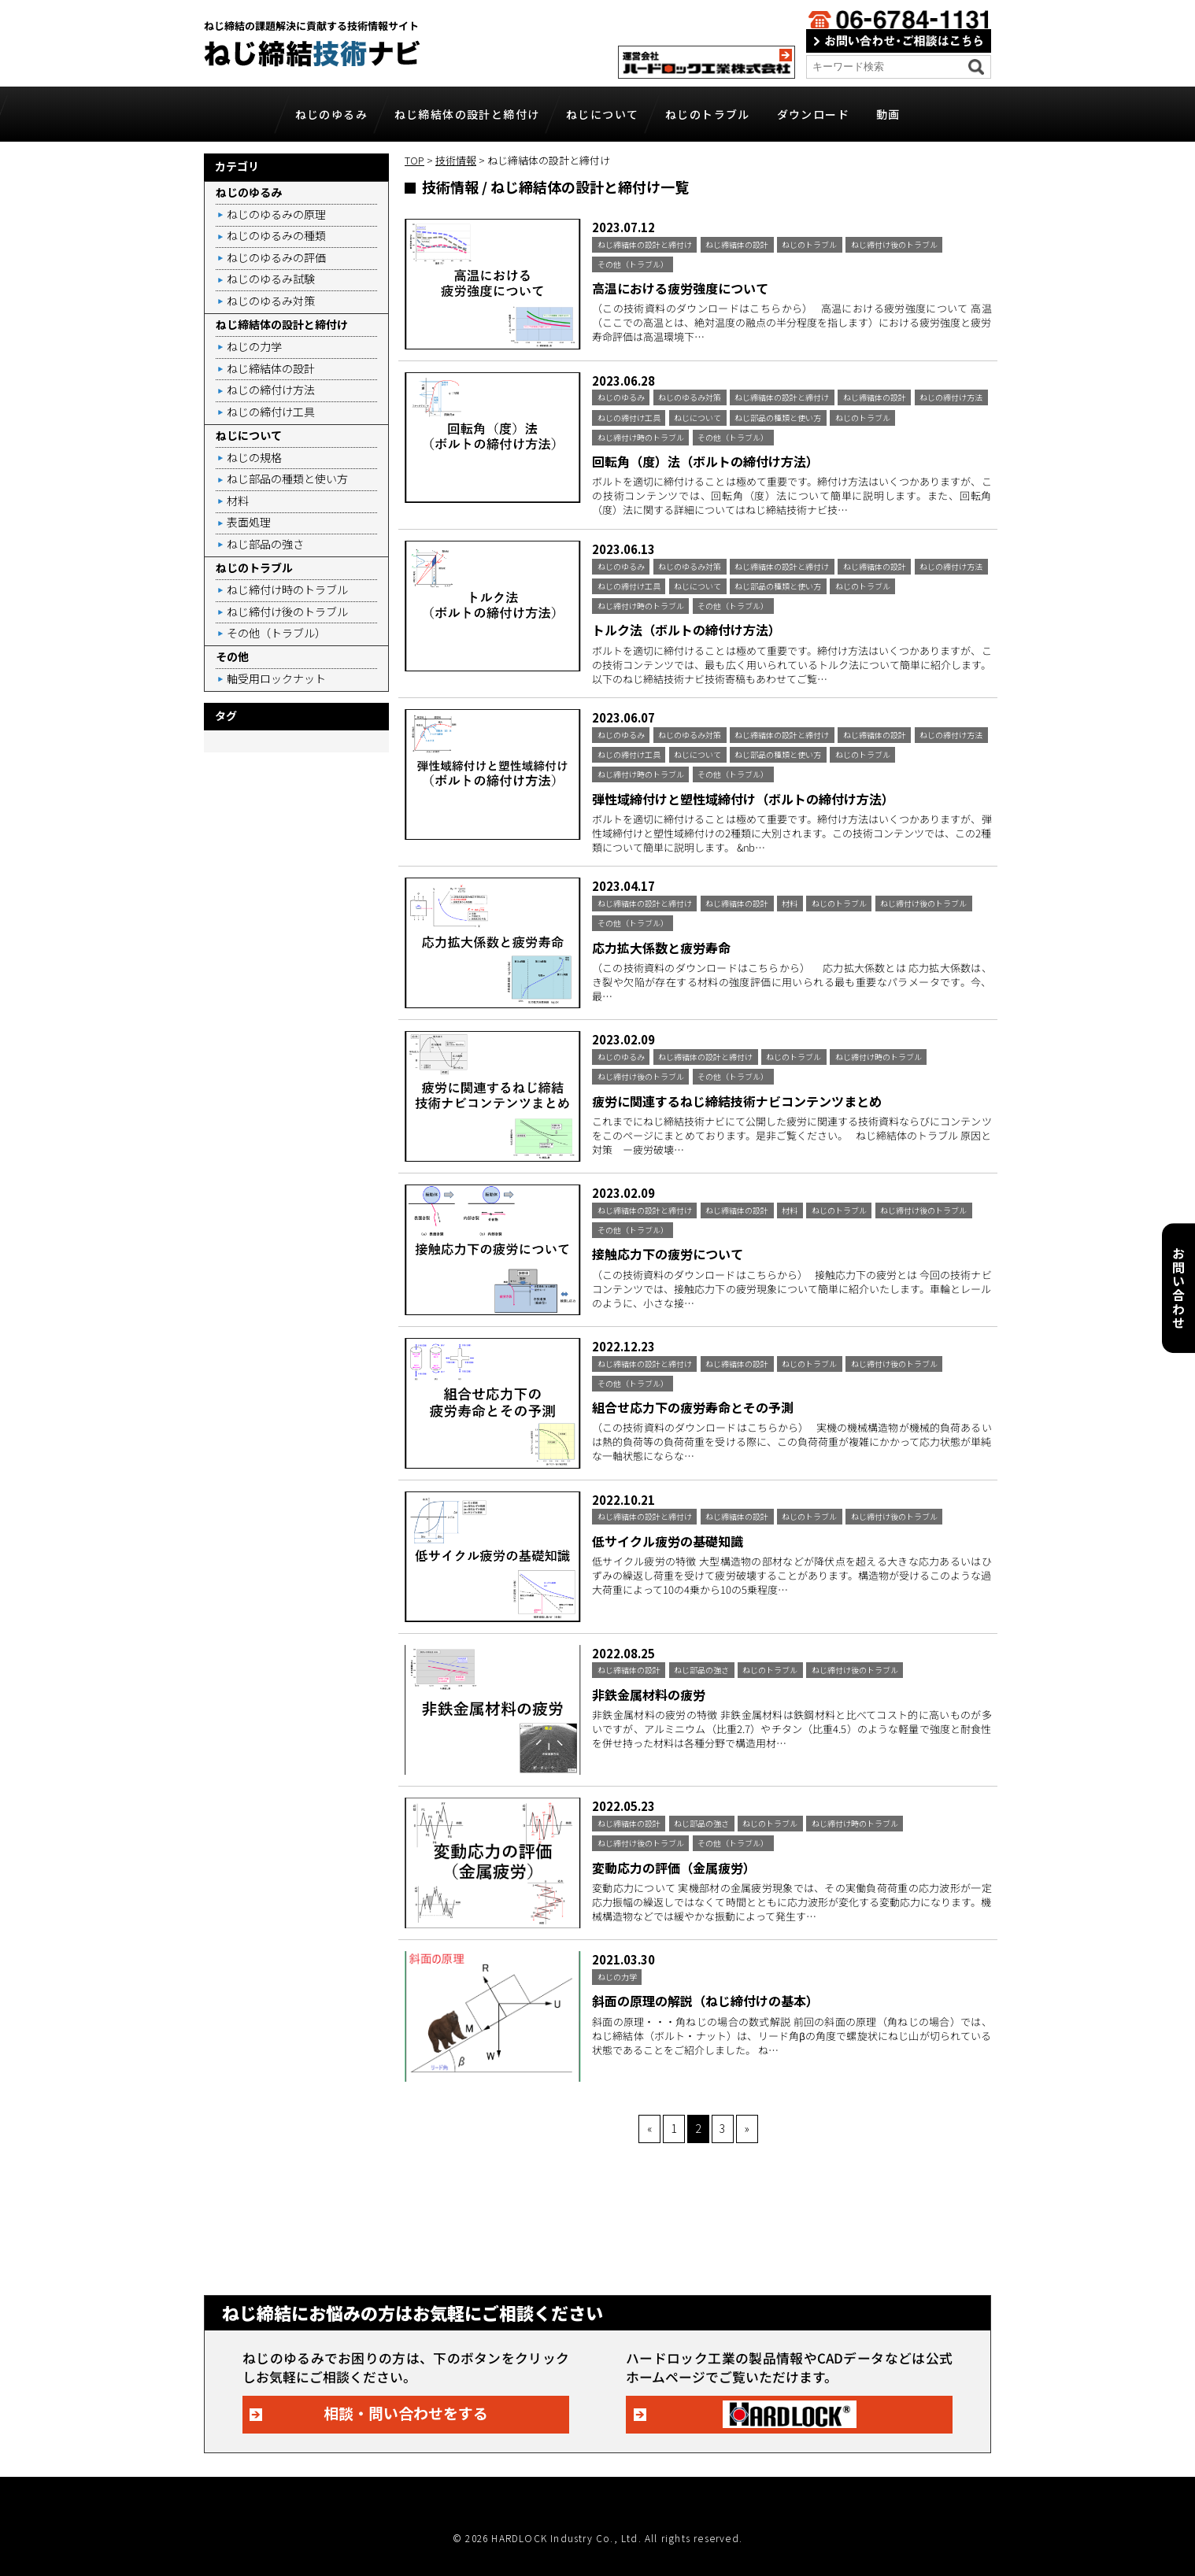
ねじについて (602, 114)
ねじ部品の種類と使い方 (287, 478)
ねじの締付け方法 (271, 389)
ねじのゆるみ (331, 114)
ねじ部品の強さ (265, 544)
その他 (232, 656)
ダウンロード (813, 114)
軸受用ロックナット (276, 678)
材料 (238, 500)
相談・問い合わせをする (406, 2412)
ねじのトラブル (707, 114)
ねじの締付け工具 (271, 411)
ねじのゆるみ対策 (271, 301)
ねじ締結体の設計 (271, 368)
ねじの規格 (254, 457)
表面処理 (249, 522)
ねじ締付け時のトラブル (287, 589)
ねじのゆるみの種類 (276, 235)
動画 (888, 114)
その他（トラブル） (276, 633)
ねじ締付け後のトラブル (287, 611)
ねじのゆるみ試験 (271, 278)
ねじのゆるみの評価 (276, 257)
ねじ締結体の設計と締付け (467, 114)
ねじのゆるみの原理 (276, 214)
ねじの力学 (254, 346)
